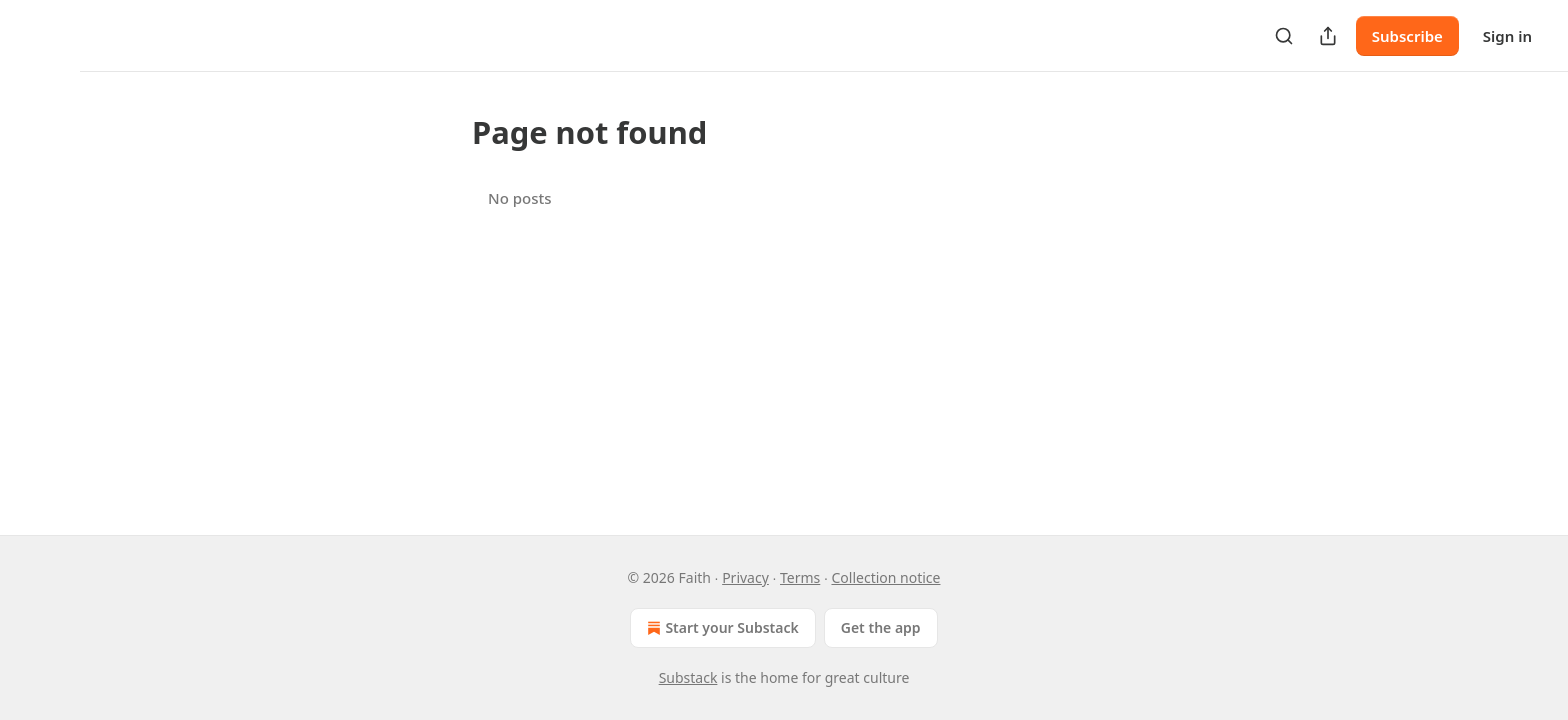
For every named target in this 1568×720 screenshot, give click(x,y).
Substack (688, 677)
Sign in (1507, 36)
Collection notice (885, 577)
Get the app (881, 627)
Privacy (745, 577)
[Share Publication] (1328, 36)
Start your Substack (720, 628)
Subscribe (1407, 36)
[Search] (1284, 36)
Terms (800, 577)
